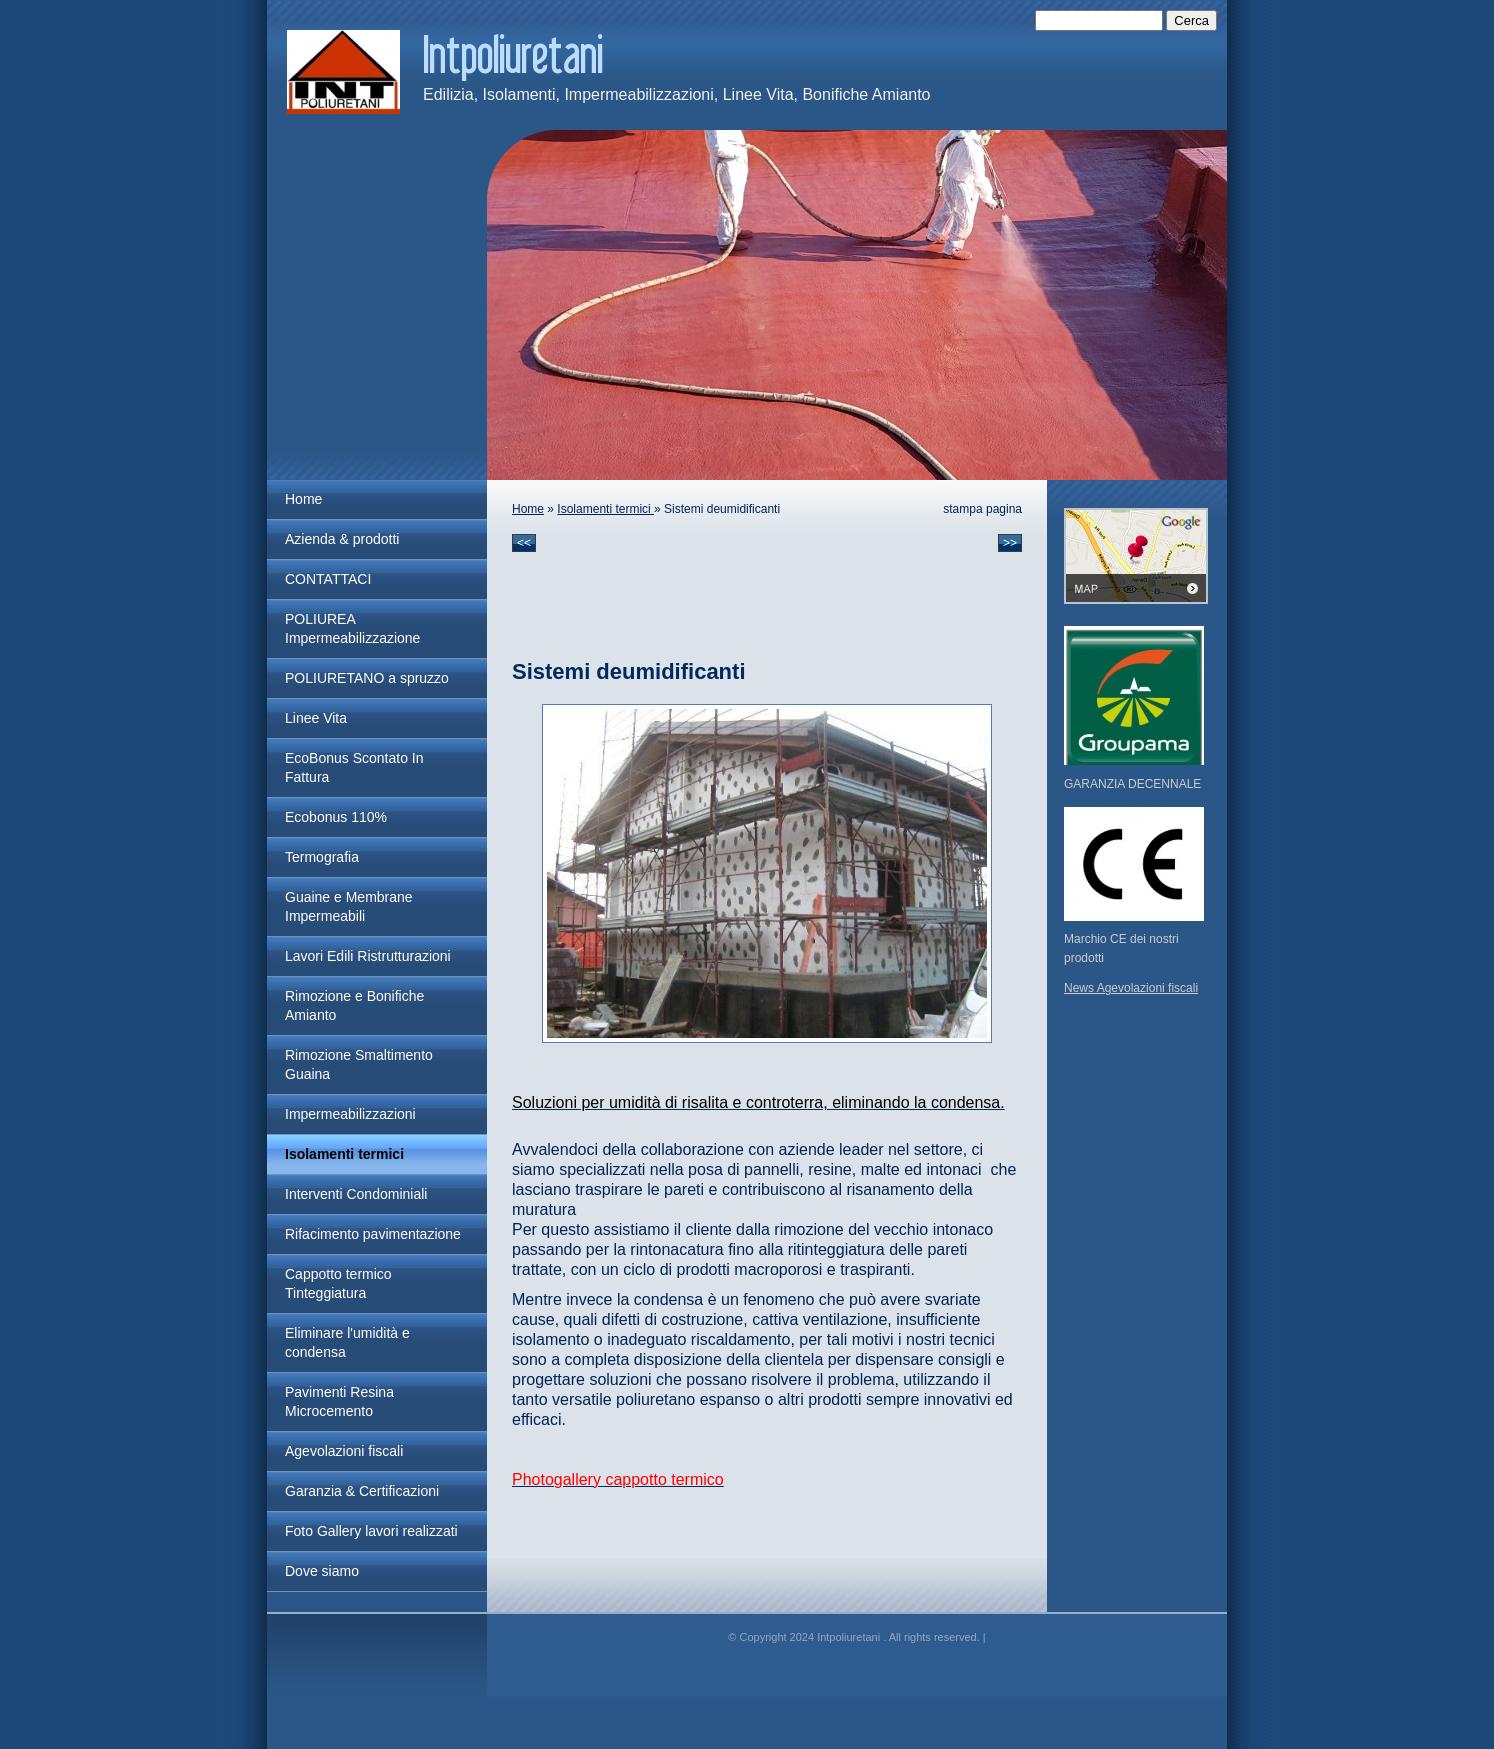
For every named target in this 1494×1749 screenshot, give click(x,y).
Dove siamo (322, 1571)
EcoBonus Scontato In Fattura (354, 767)
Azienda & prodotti (342, 539)
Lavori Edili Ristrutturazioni (368, 956)
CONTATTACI (328, 579)
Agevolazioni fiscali (344, 1451)
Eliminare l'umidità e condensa (347, 1342)
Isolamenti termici (344, 1154)
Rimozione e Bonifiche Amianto (354, 1005)
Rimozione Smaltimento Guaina (359, 1064)
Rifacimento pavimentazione (373, 1234)
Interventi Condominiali (356, 1194)
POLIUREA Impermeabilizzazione (352, 628)
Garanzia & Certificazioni (362, 1491)
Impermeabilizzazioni (350, 1114)
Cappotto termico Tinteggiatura (338, 1283)
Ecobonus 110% (336, 817)
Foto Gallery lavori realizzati (371, 1531)
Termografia (322, 857)
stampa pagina (982, 509)
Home (303, 499)
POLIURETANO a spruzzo (367, 678)
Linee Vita (316, 718)
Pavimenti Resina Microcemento (339, 1401)
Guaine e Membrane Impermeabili (349, 906)
